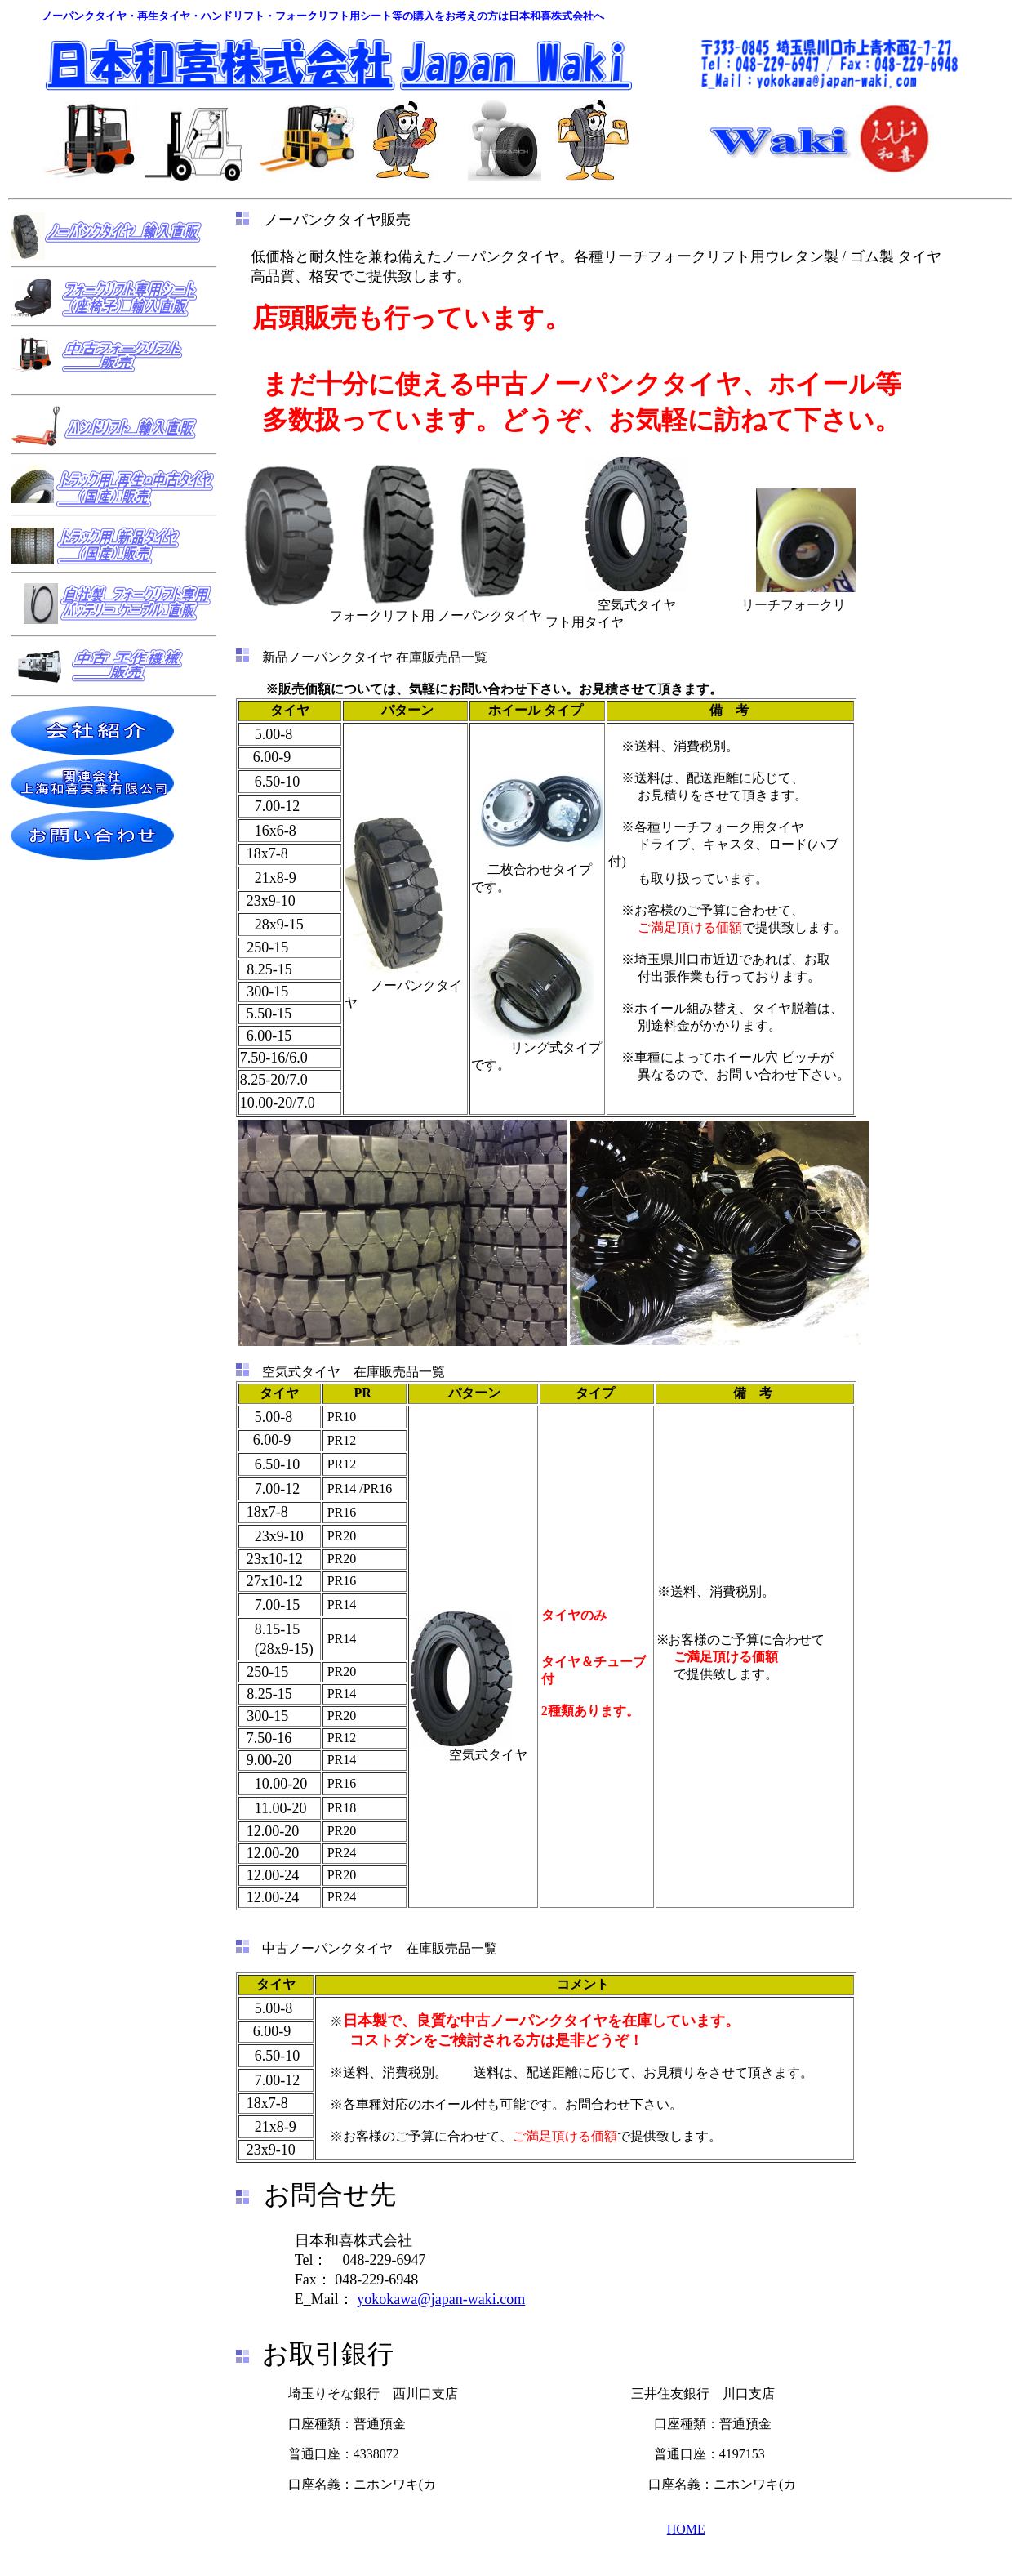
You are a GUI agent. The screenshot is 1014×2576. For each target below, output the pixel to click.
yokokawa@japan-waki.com (441, 2299)
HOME (686, 2529)
